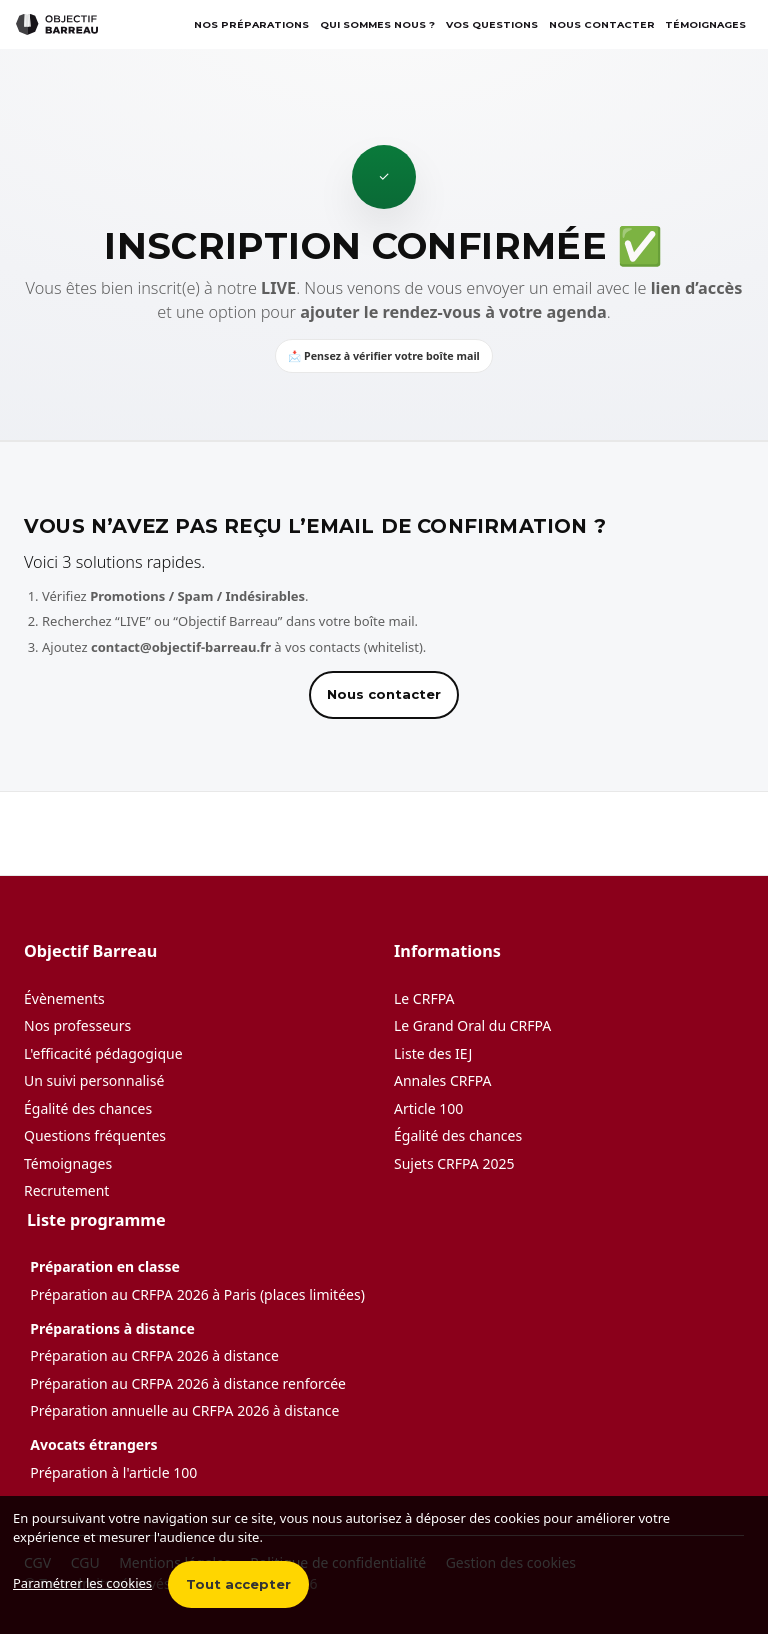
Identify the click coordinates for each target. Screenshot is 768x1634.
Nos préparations (251, 24)
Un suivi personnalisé (94, 1080)
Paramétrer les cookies (82, 1583)
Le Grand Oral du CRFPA (472, 1025)
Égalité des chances (88, 1108)
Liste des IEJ (433, 1053)
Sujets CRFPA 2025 (454, 1163)
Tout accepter (238, 1584)
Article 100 (428, 1108)
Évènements (64, 998)
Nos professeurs (77, 1025)
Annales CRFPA (443, 1080)
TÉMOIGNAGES (705, 24)
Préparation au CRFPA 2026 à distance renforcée (188, 1383)
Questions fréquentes (95, 1135)
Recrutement (66, 1190)
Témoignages (68, 1163)
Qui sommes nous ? (377, 24)
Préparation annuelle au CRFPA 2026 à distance (184, 1410)
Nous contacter (602, 24)
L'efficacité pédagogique (103, 1053)
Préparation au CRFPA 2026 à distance (154, 1355)
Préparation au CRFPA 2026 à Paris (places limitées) (197, 1294)
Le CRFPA (424, 998)
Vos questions (492, 24)
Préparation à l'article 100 (113, 1472)
